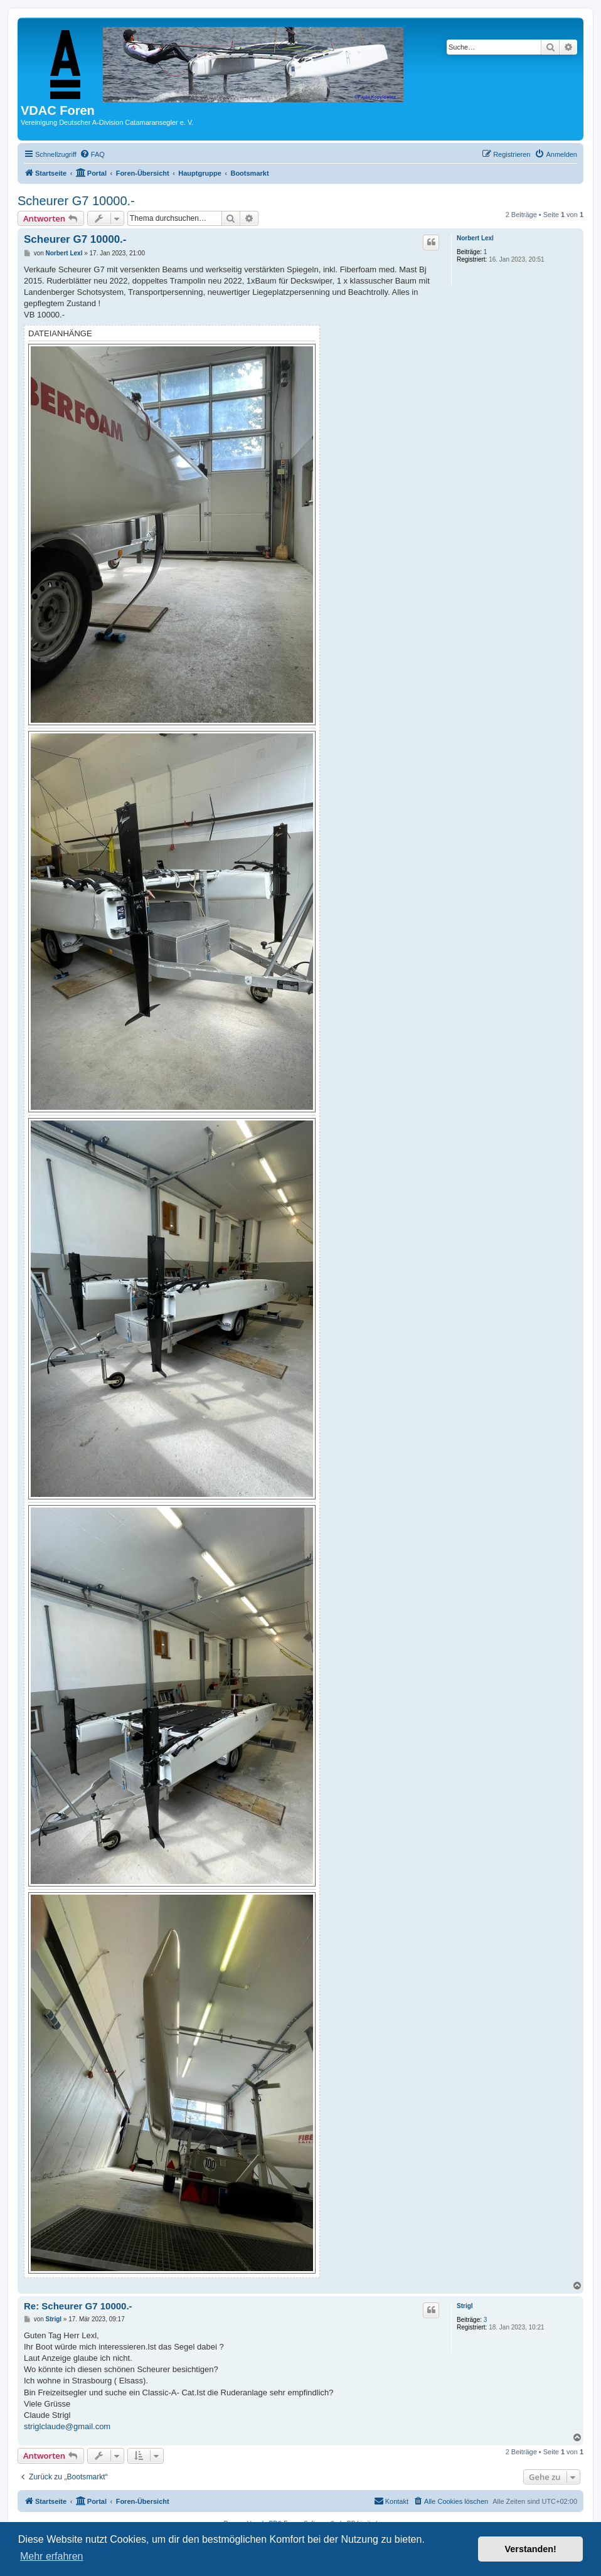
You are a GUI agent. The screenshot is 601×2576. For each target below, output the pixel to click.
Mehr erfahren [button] (51, 2556)
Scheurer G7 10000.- (76, 201)
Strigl (465, 2305)
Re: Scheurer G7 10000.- (78, 2306)
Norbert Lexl (475, 238)
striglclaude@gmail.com (67, 2426)
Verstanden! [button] (530, 2549)
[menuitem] (92, 154)
